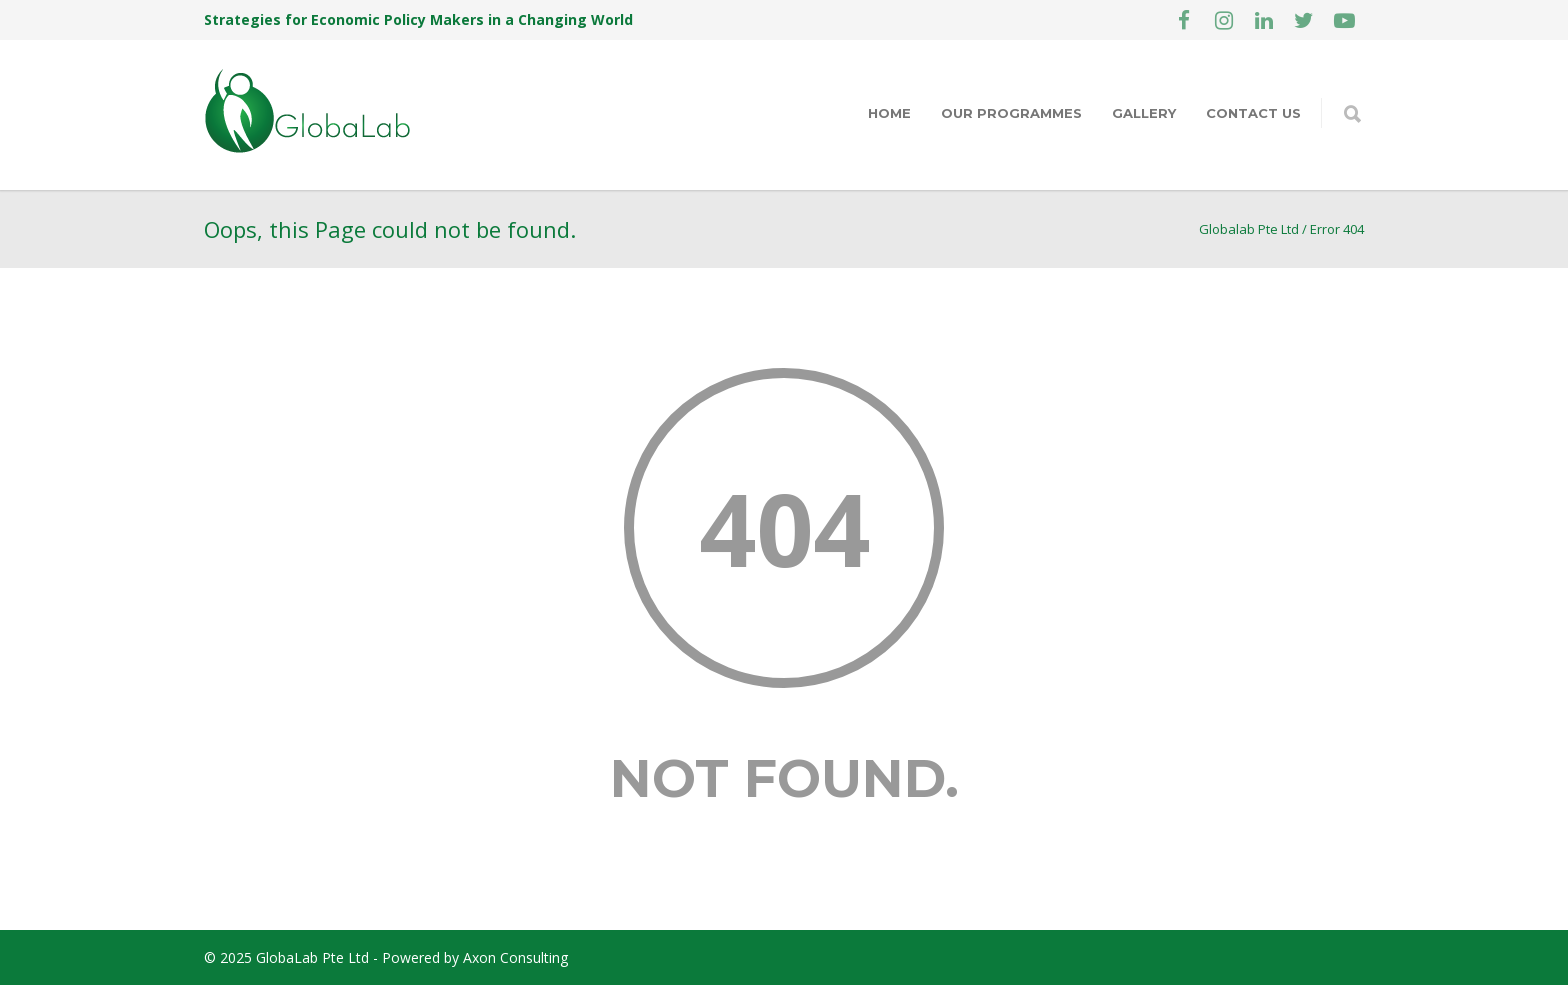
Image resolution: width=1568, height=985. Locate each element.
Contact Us (1253, 113)
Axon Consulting (515, 957)
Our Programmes (1011, 113)
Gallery (1144, 113)
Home (889, 113)
